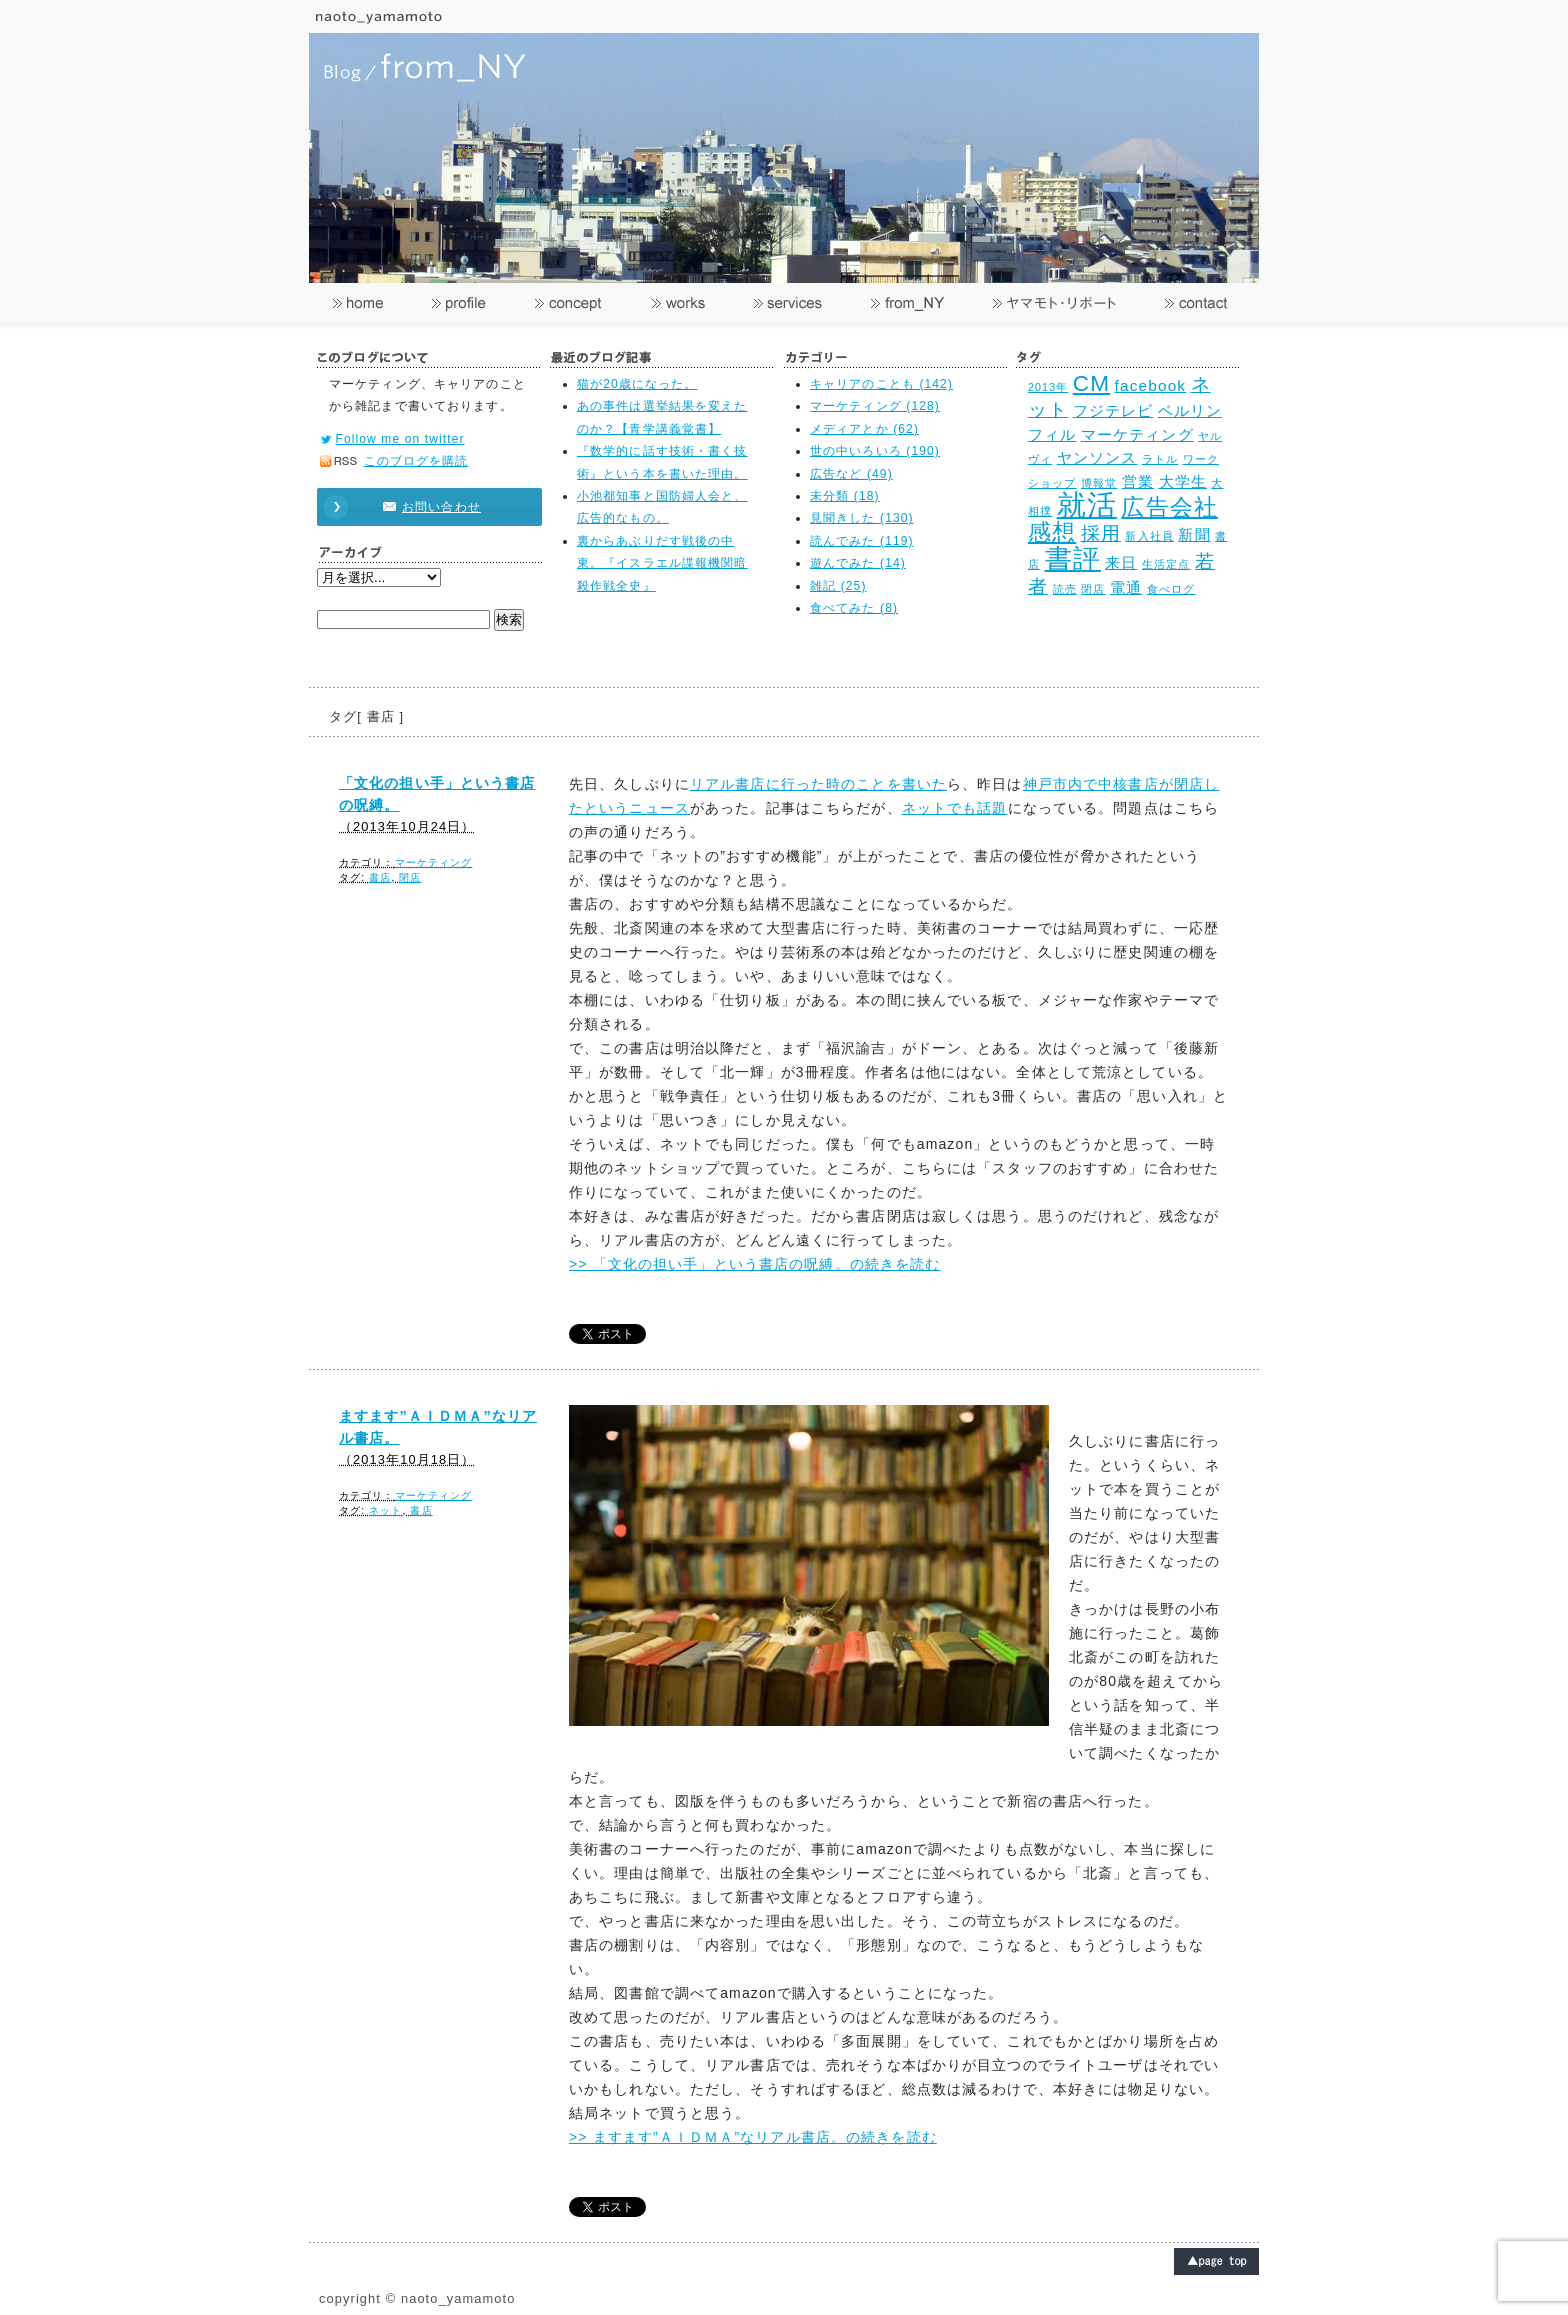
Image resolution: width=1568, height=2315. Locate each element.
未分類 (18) (845, 496)
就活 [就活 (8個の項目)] (1087, 504)
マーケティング (434, 862)
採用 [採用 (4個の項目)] (1101, 533)
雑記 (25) (838, 586)
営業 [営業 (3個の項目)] (1138, 481)
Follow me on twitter (400, 439)
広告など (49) (851, 474)
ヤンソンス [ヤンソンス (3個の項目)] (1097, 457)
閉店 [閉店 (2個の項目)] (1093, 589)
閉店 (410, 877)
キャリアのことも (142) (881, 384)
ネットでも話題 (955, 808)
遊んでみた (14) (858, 563)
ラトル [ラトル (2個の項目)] (1160, 459)
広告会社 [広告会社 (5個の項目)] (1169, 507)
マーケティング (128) (875, 406)
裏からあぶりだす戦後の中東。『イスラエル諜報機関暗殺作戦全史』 (662, 563)
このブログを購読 (416, 461)
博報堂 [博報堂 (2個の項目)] (1099, 483)
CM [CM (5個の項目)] (1091, 383)
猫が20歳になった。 (637, 384)
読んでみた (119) (862, 541)
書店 (380, 877)
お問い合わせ (420, 507)
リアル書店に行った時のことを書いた (818, 784)
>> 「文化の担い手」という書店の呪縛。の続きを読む (754, 1264)
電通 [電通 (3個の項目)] (1126, 587)
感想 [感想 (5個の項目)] (1052, 532)
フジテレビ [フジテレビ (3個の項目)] (1113, 410)
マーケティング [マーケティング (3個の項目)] (1137, 434)
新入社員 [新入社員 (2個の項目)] (1149, 536)
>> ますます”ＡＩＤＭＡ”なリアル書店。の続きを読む (753, 2137)
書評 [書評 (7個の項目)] (1073, 558)
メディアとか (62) (864, 429)
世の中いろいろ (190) (875, 451)
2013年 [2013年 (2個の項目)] (1048, 387)
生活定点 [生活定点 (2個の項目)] (1166, 564)
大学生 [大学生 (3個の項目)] (1183, 481)
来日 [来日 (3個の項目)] (1121, 562)
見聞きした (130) (862, 518)
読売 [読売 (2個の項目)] (1065, 589)
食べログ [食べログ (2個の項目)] (1171, 589)
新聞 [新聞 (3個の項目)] (1194, 534)
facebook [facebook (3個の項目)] (1151, 385)
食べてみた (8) (854, 608)
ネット (385, 1510)
